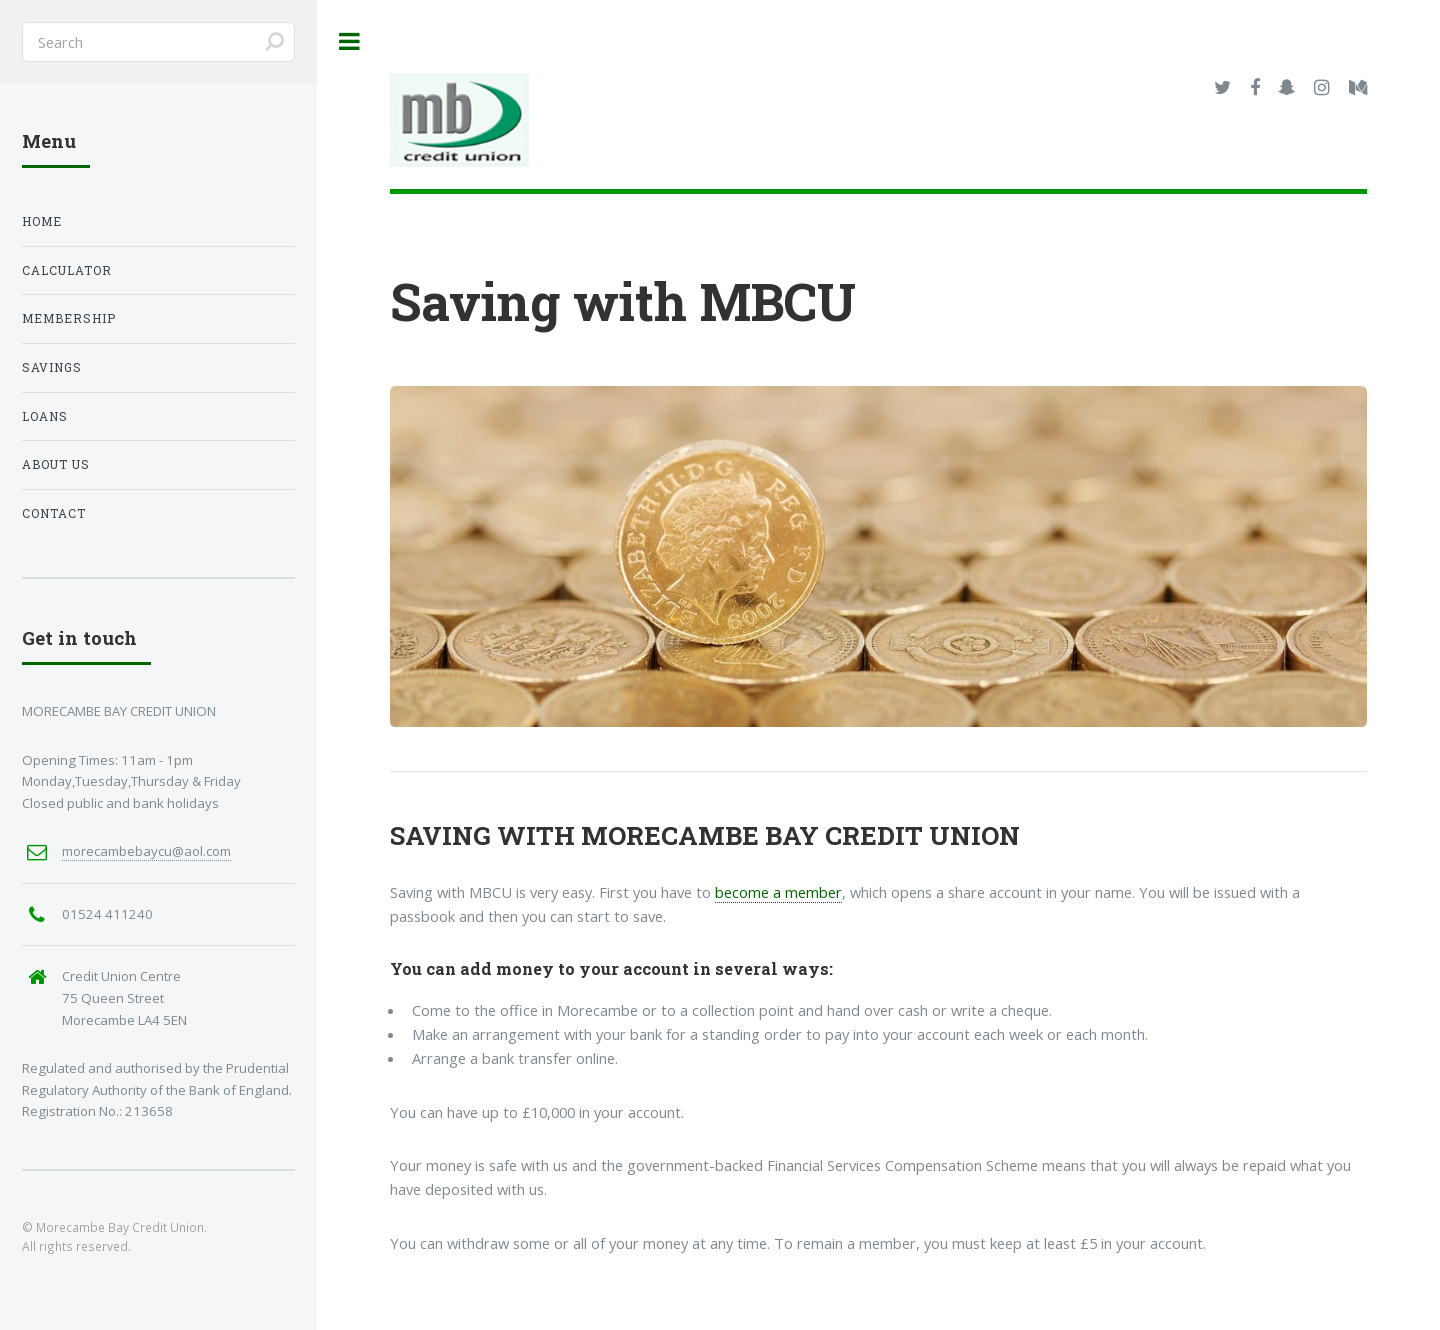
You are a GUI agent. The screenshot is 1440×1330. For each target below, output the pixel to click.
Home (42, 221)
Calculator (67, 270)
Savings (52, 367)
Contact (54, 513)
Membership (69, 318)
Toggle (350, 41)
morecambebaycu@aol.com (146, 851)
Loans (45, 416)
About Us (56, 464)
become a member (778, 892)
